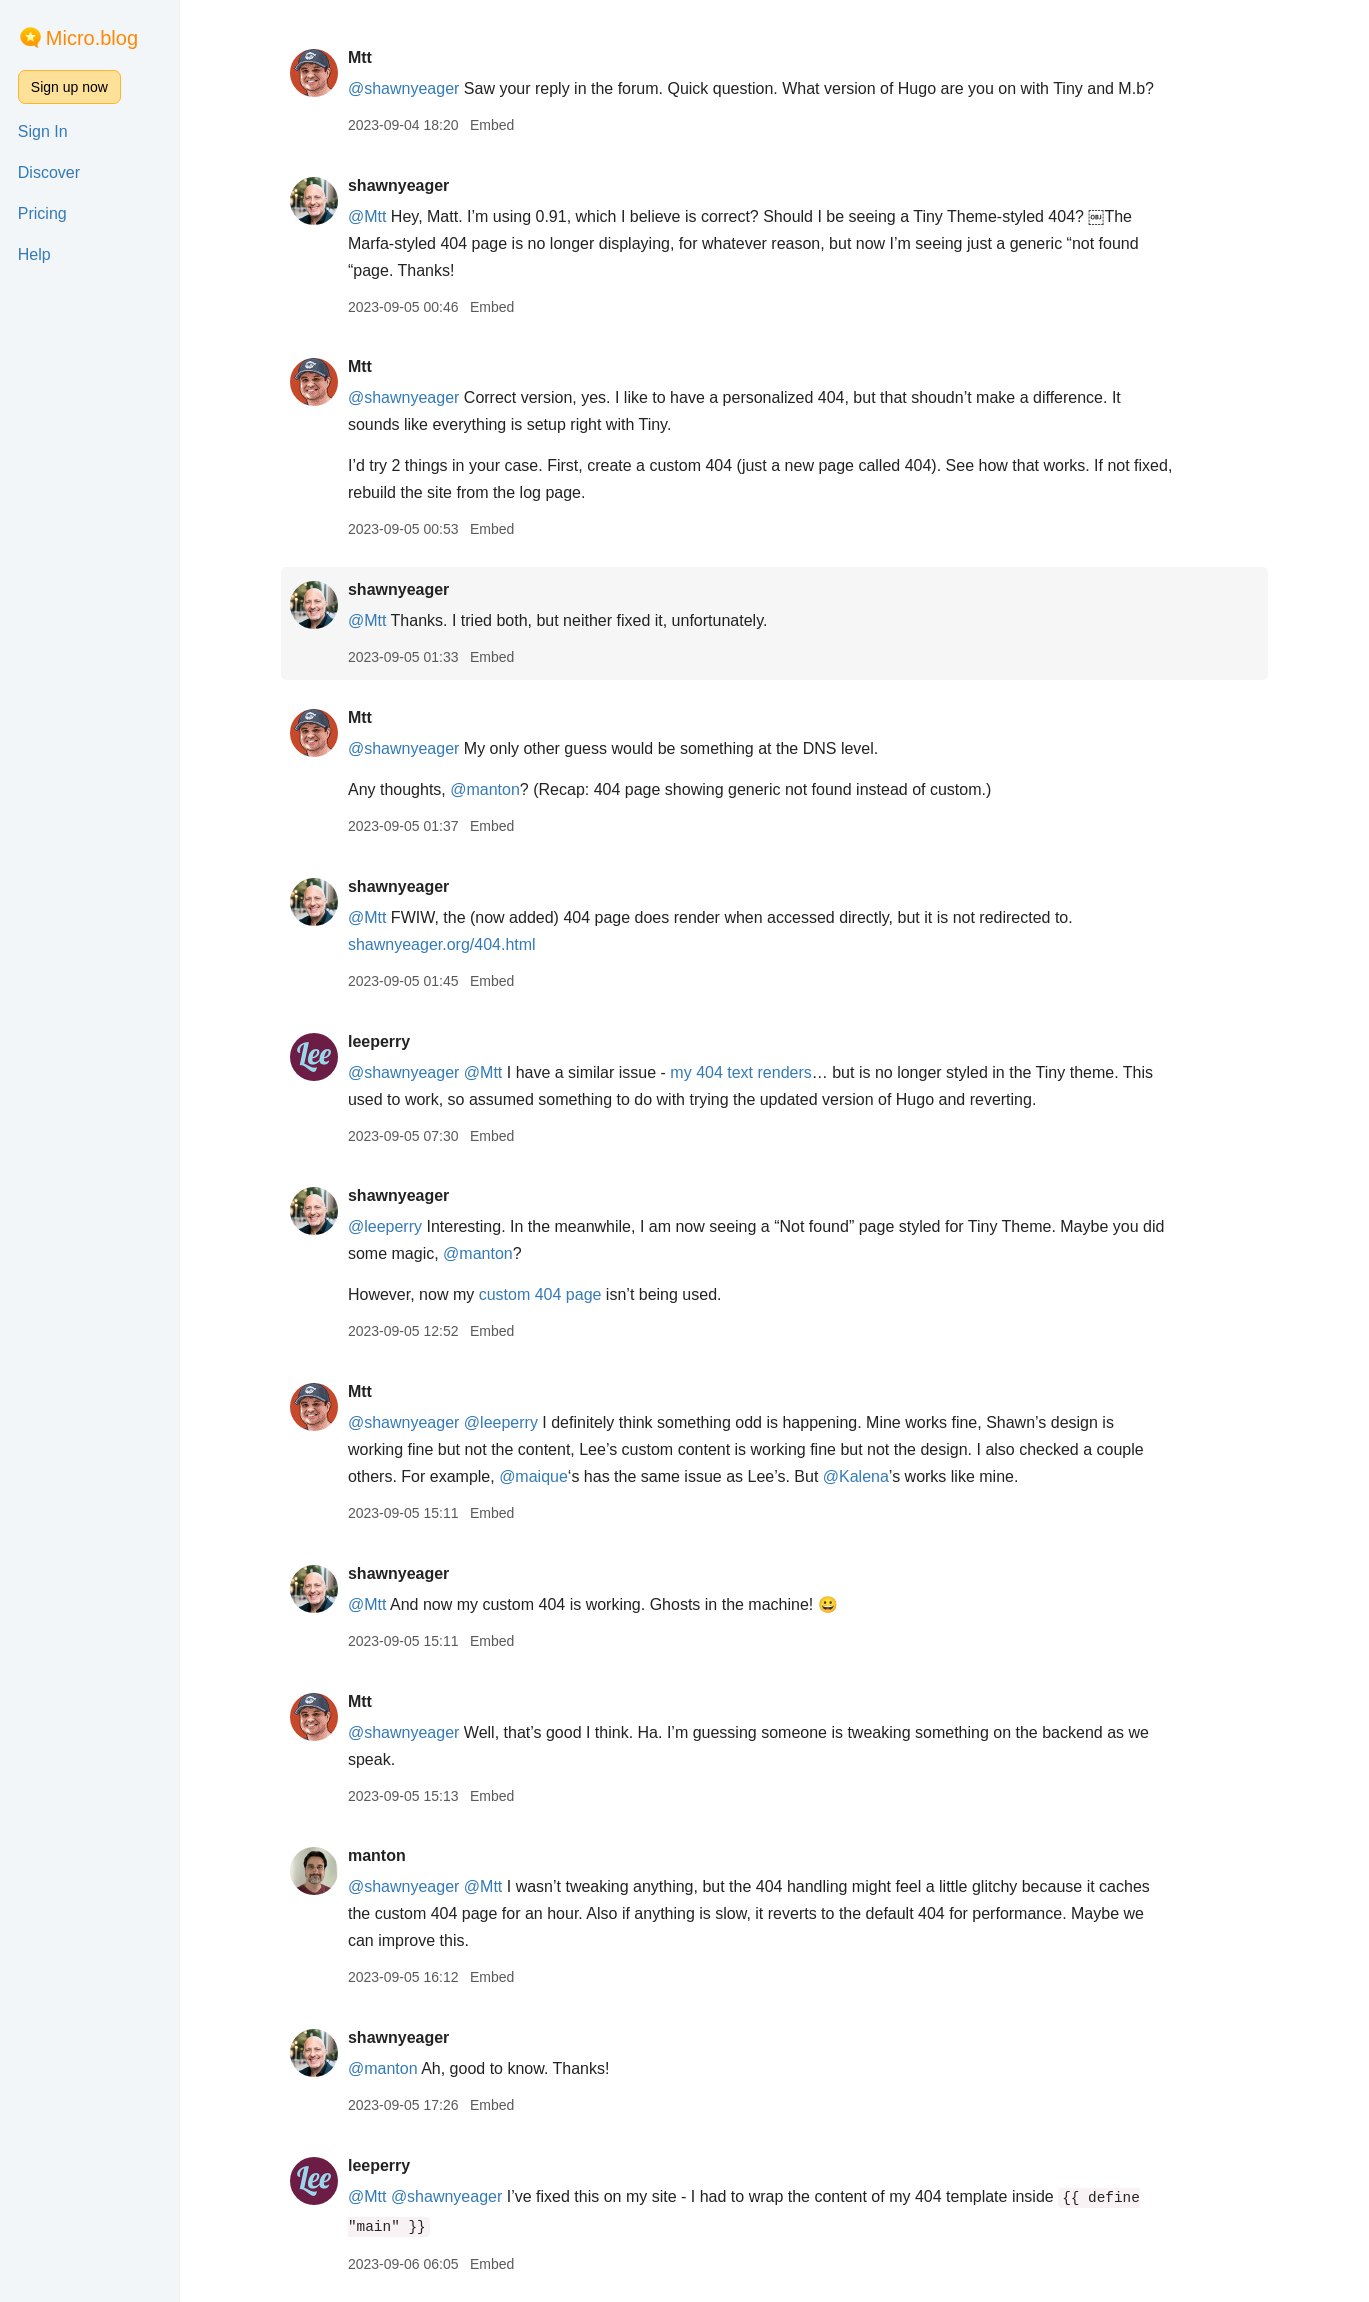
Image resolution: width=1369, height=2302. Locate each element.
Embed (492, 125)
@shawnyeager (403, 88)
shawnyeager (398, 185)
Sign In (43, 131)
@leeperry (385, 1226)
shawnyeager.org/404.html (442, 944)
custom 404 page (540, 1294)
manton (377, 1855)
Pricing (42, 213)
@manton (485, 789)
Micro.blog (92, 38)
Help (34, 254)
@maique (533, 1476)
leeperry (379, 1041)
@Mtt (367, 216)
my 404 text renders (740, 1072)
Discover (49, 172)
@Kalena (856, 1476)
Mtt (360, 57)
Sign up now (69, 87)
